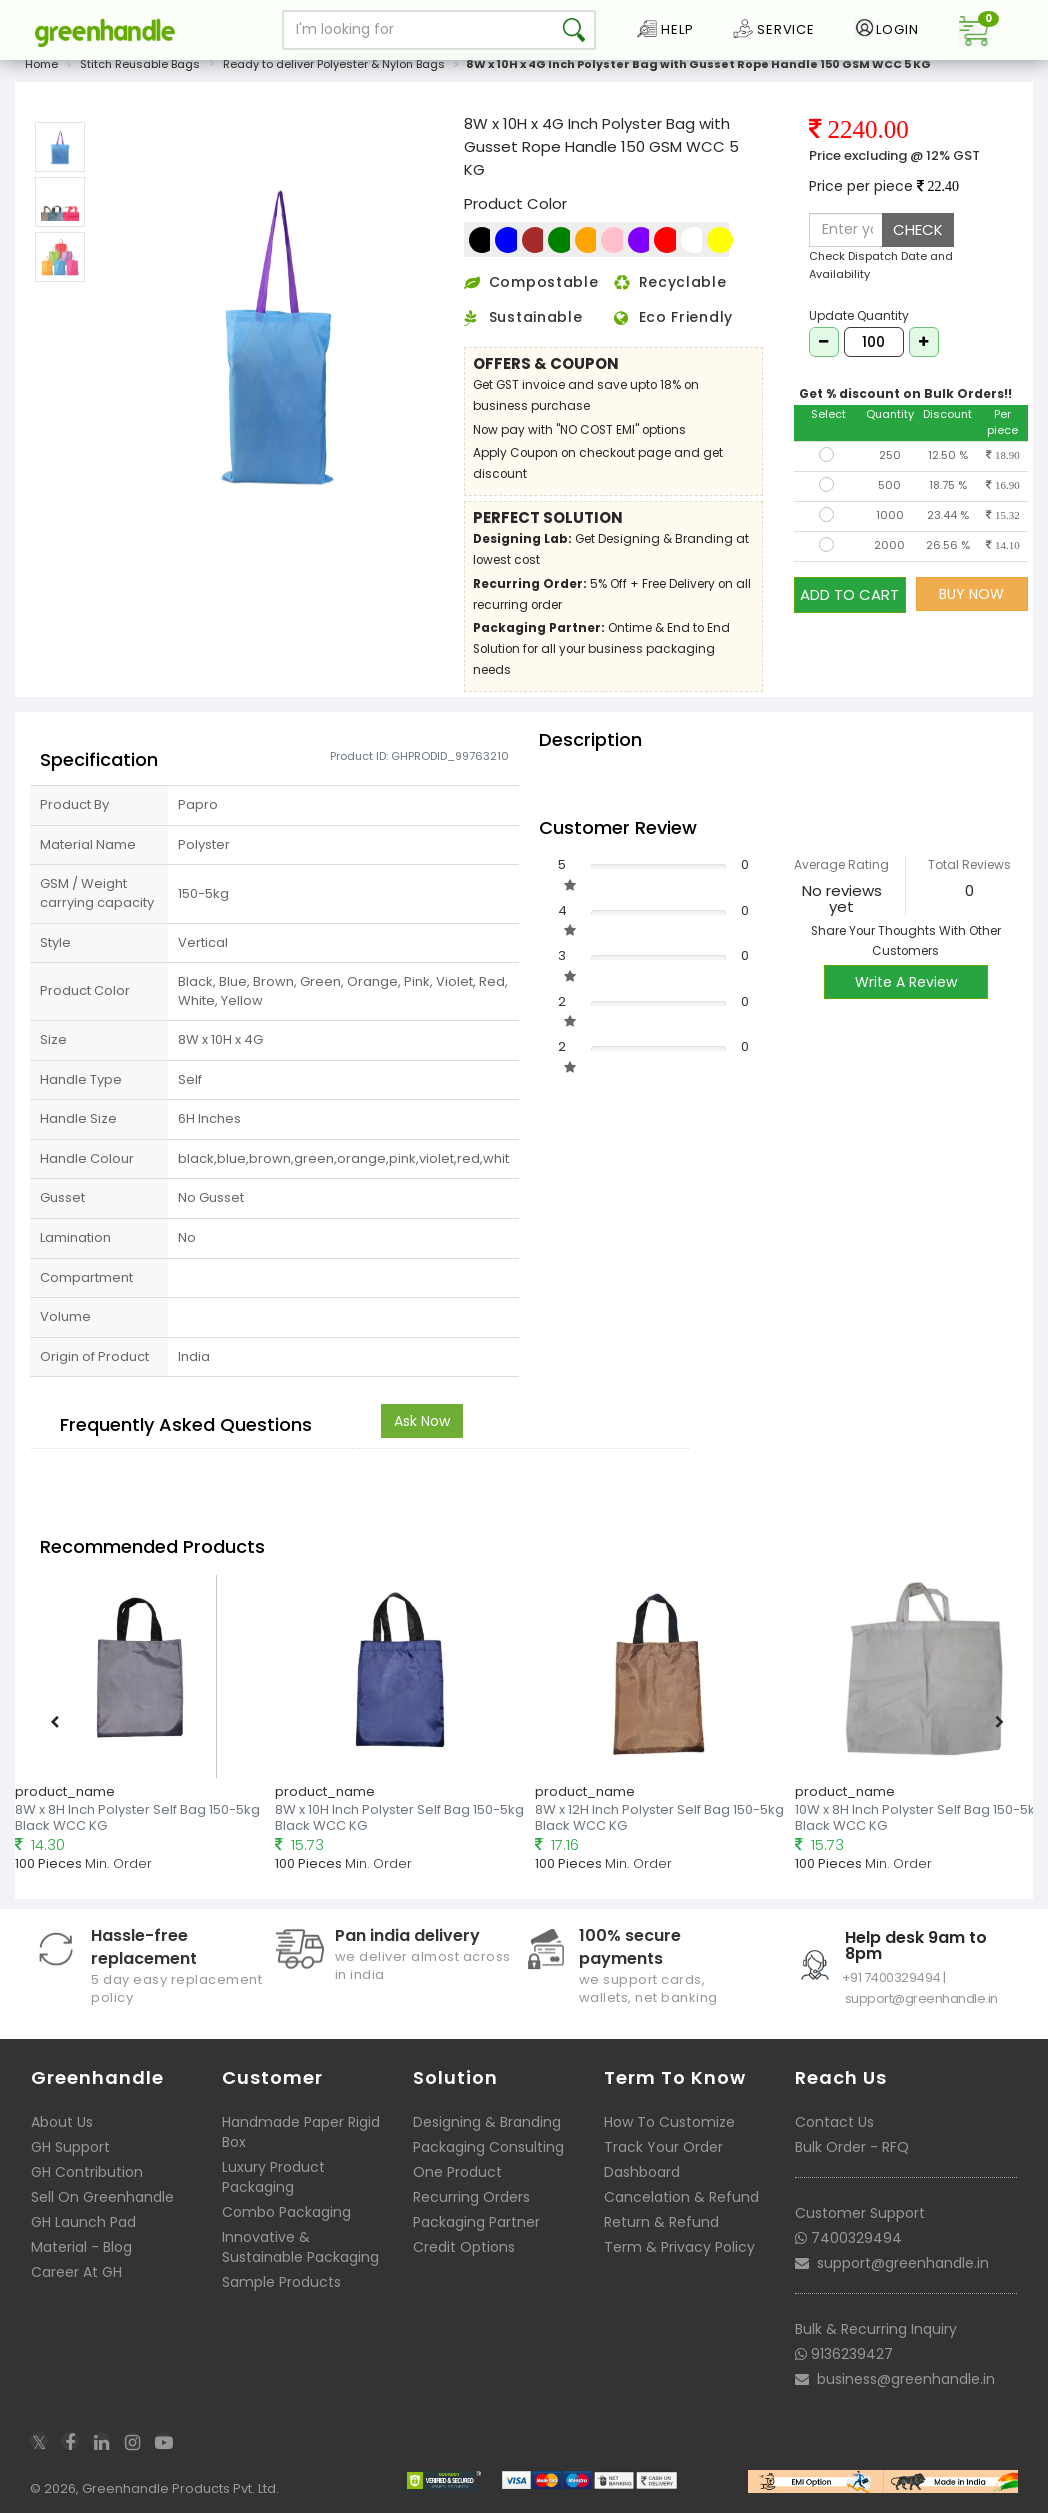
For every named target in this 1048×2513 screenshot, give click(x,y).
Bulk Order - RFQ (852, 2147)
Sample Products (281, 2282)
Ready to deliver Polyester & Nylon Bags (334, 64)
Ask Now (422, 1421)
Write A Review (906, 982)
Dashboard (642, 2172)
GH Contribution (87, 2172)
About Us (62, 2122)
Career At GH (76, 2272)
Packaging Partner (476, 2222)
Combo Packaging (286, 2212)
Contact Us (834, 2122)
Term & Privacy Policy (679, 2247)
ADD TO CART (849, 593)
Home (41, 64)
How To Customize (669, 2122)
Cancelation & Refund (681, 2197)
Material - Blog (81, 2247)
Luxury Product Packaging (273, 2177)
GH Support (70, 2147)
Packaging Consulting (488, 2147)
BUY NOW (971, 594)
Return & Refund (661, 2222)
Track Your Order (663, 2147)
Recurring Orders (471, 2197)
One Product (457, 2172)
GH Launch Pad (83, 2222)
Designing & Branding (487, 2122)
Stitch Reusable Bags (140, 64)
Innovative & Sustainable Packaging (300, 2247)
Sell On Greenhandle (102, 2197)
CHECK (918, 229)
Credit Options (464, 2247)
